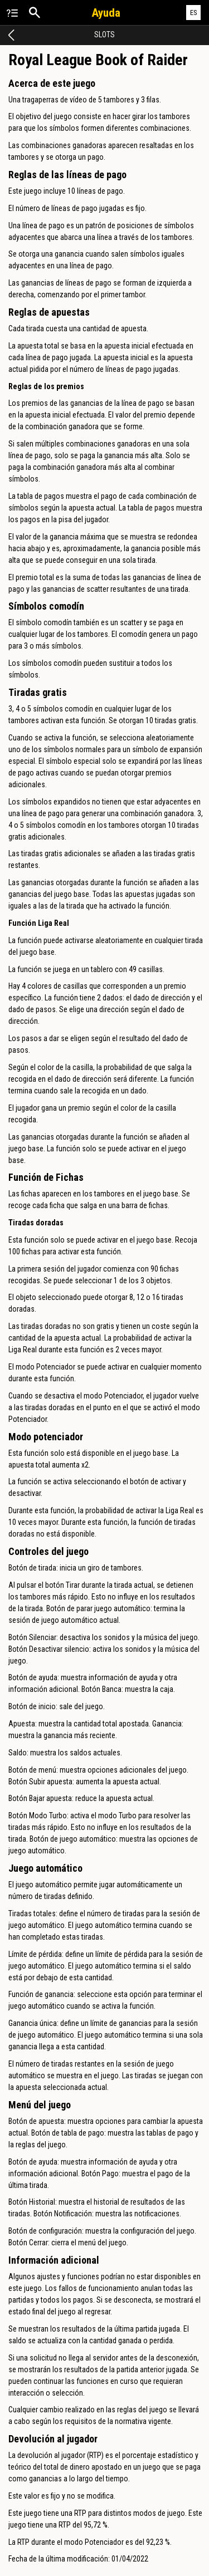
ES (193, 12)
